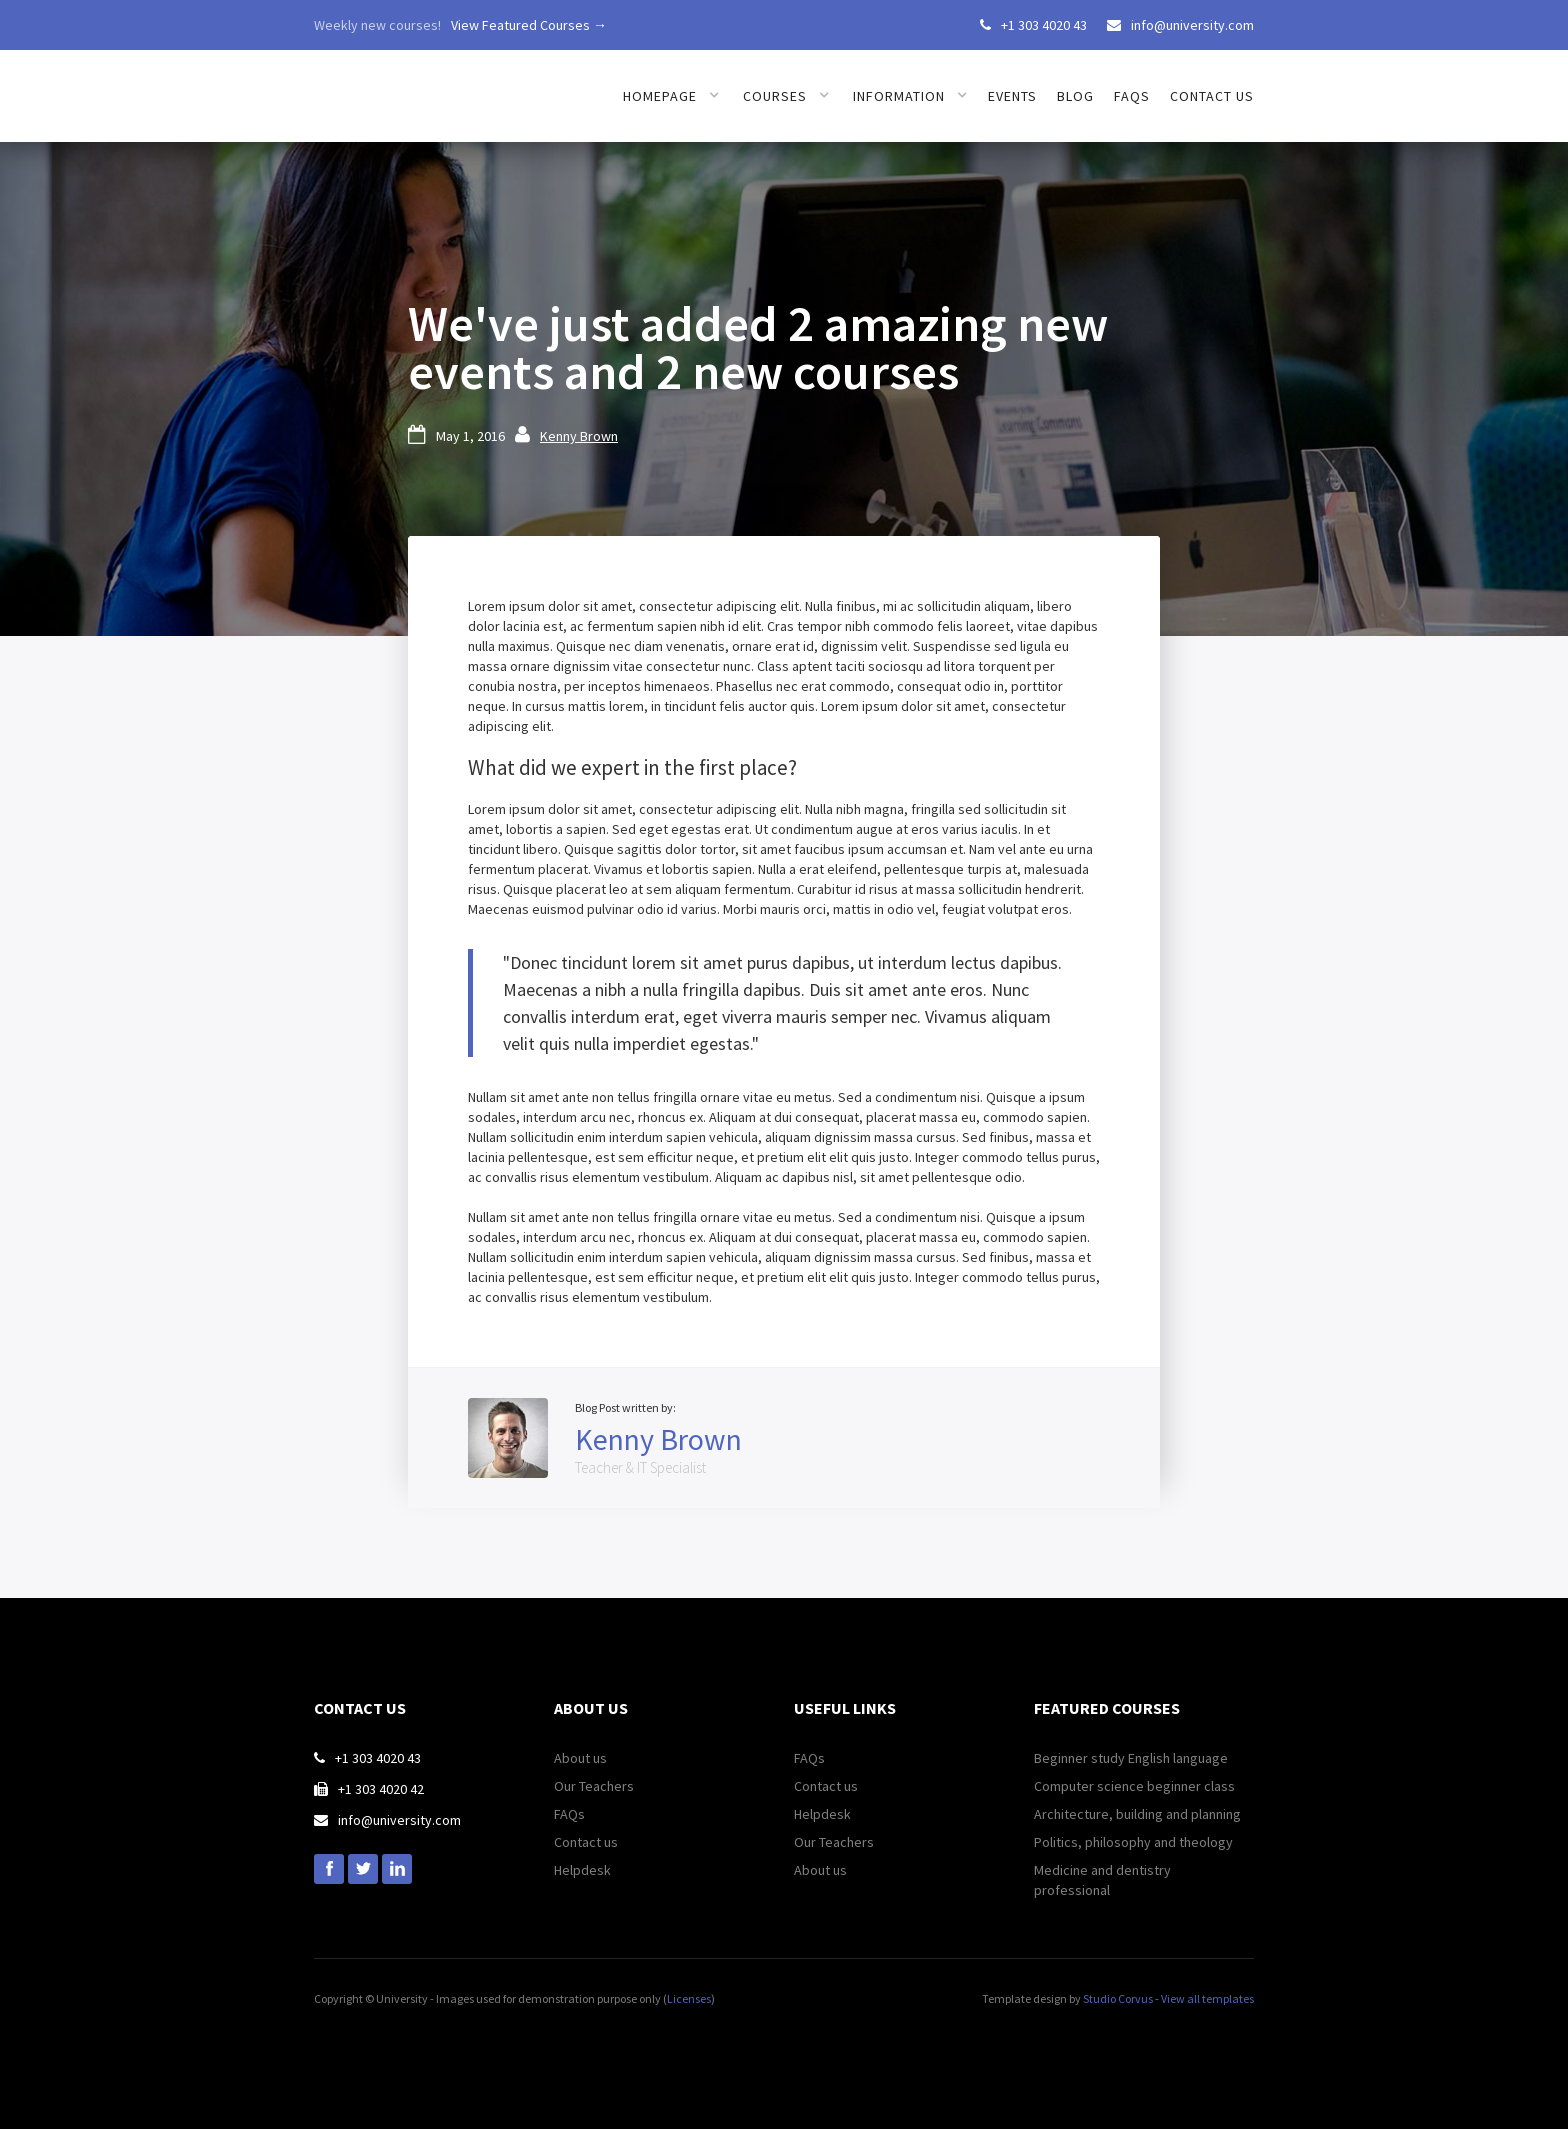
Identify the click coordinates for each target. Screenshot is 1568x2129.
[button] (671, 96)
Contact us (1212, 96)
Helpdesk (582, 1870)
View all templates (1207, 1998)
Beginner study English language (1131, 1758)
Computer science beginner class (1134, 1786)
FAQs (1132, 96)
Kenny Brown (579, 436)
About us (580, 1758)
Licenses (689, 1998)
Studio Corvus (1118, 1998)
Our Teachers (594, 1786)
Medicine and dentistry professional (1102, 1880)
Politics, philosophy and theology (1133, 1842)
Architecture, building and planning (1137, 1814)
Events (1012, 96)
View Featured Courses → (529, 25)
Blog (1075, 96)
